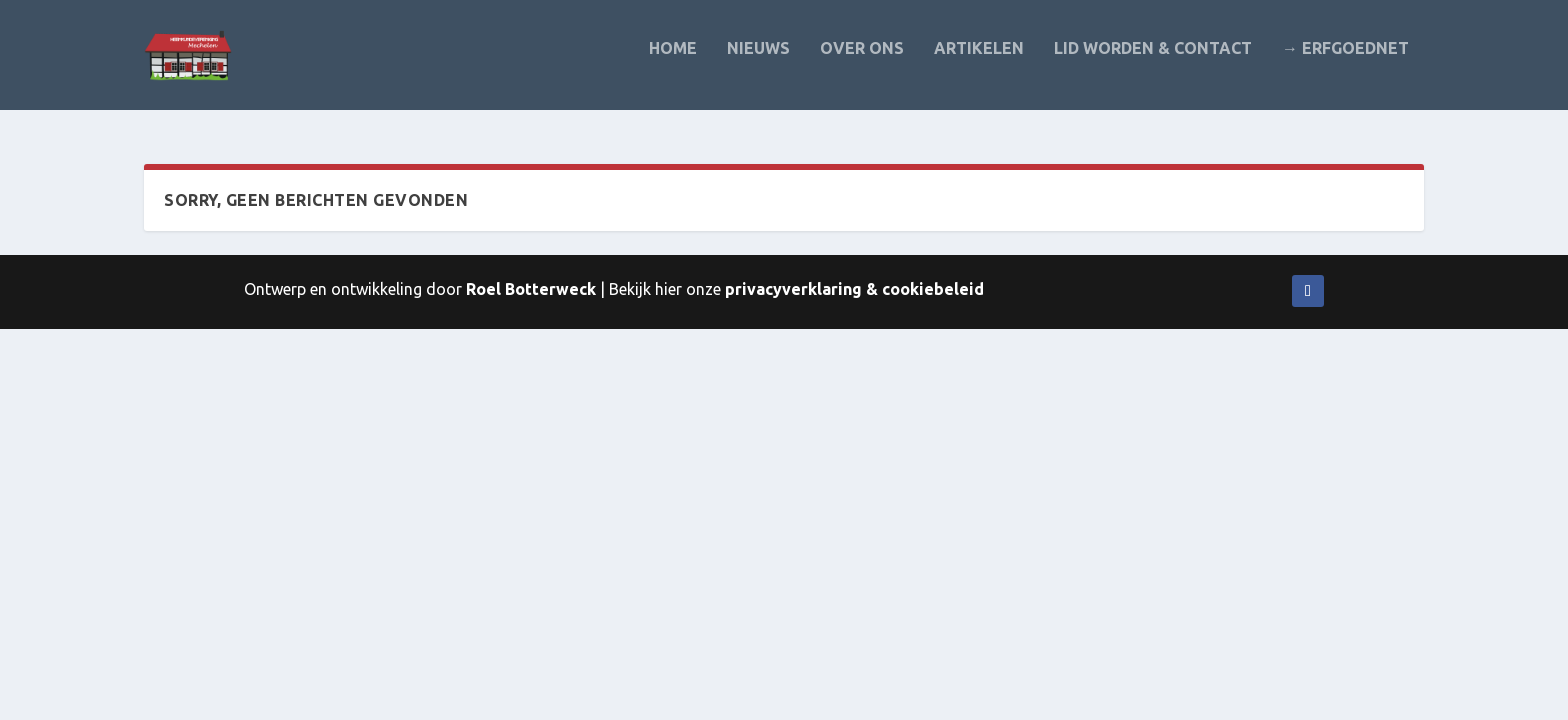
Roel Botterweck (531, 289)
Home (673, 62)
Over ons (862, 62)
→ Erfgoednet (1345, 62)
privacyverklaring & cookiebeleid (854, 289)
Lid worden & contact (1153, 62)
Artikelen (979, 62)
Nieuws (758, 62)
